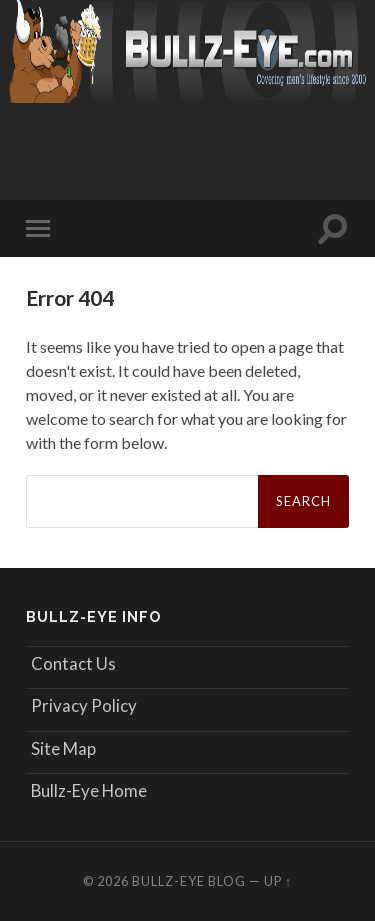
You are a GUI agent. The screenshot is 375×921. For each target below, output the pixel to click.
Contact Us (73, 663)
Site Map (63, 748)
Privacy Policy (84, 705)
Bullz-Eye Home (89, 790)
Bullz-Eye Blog (189, 881)
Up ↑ (278, 881)
